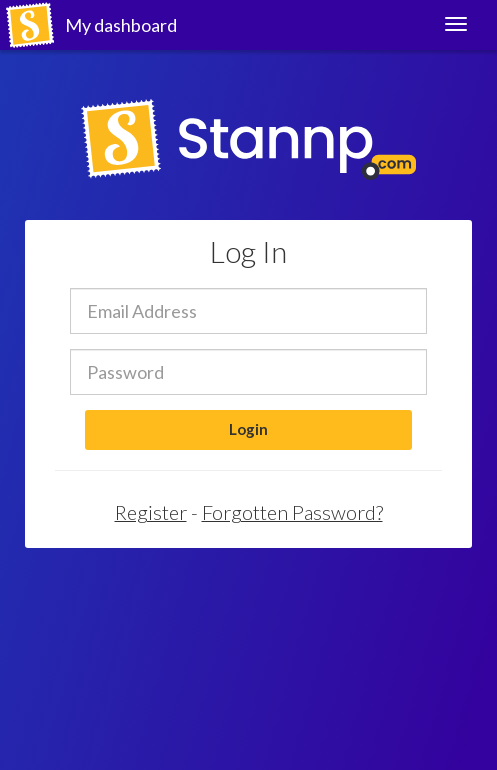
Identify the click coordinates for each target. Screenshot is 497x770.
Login (248, 429)
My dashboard (121, 25)
